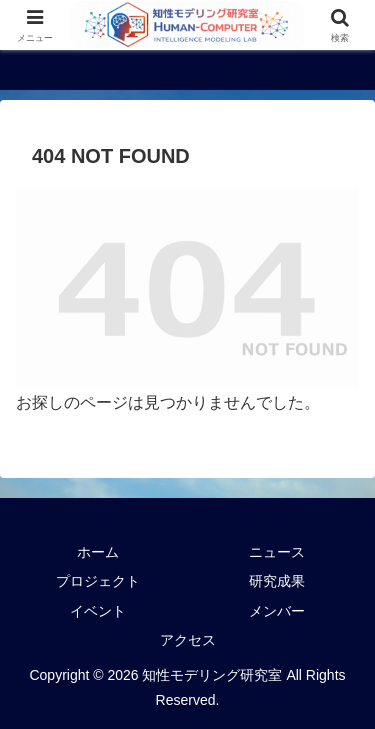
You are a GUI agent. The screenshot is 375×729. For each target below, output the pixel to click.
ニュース (277, 552)
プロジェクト (98, 581)
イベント (98, 611)
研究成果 (277, 581)
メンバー (277, 611)
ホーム (98, 552)
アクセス (188, 640)
